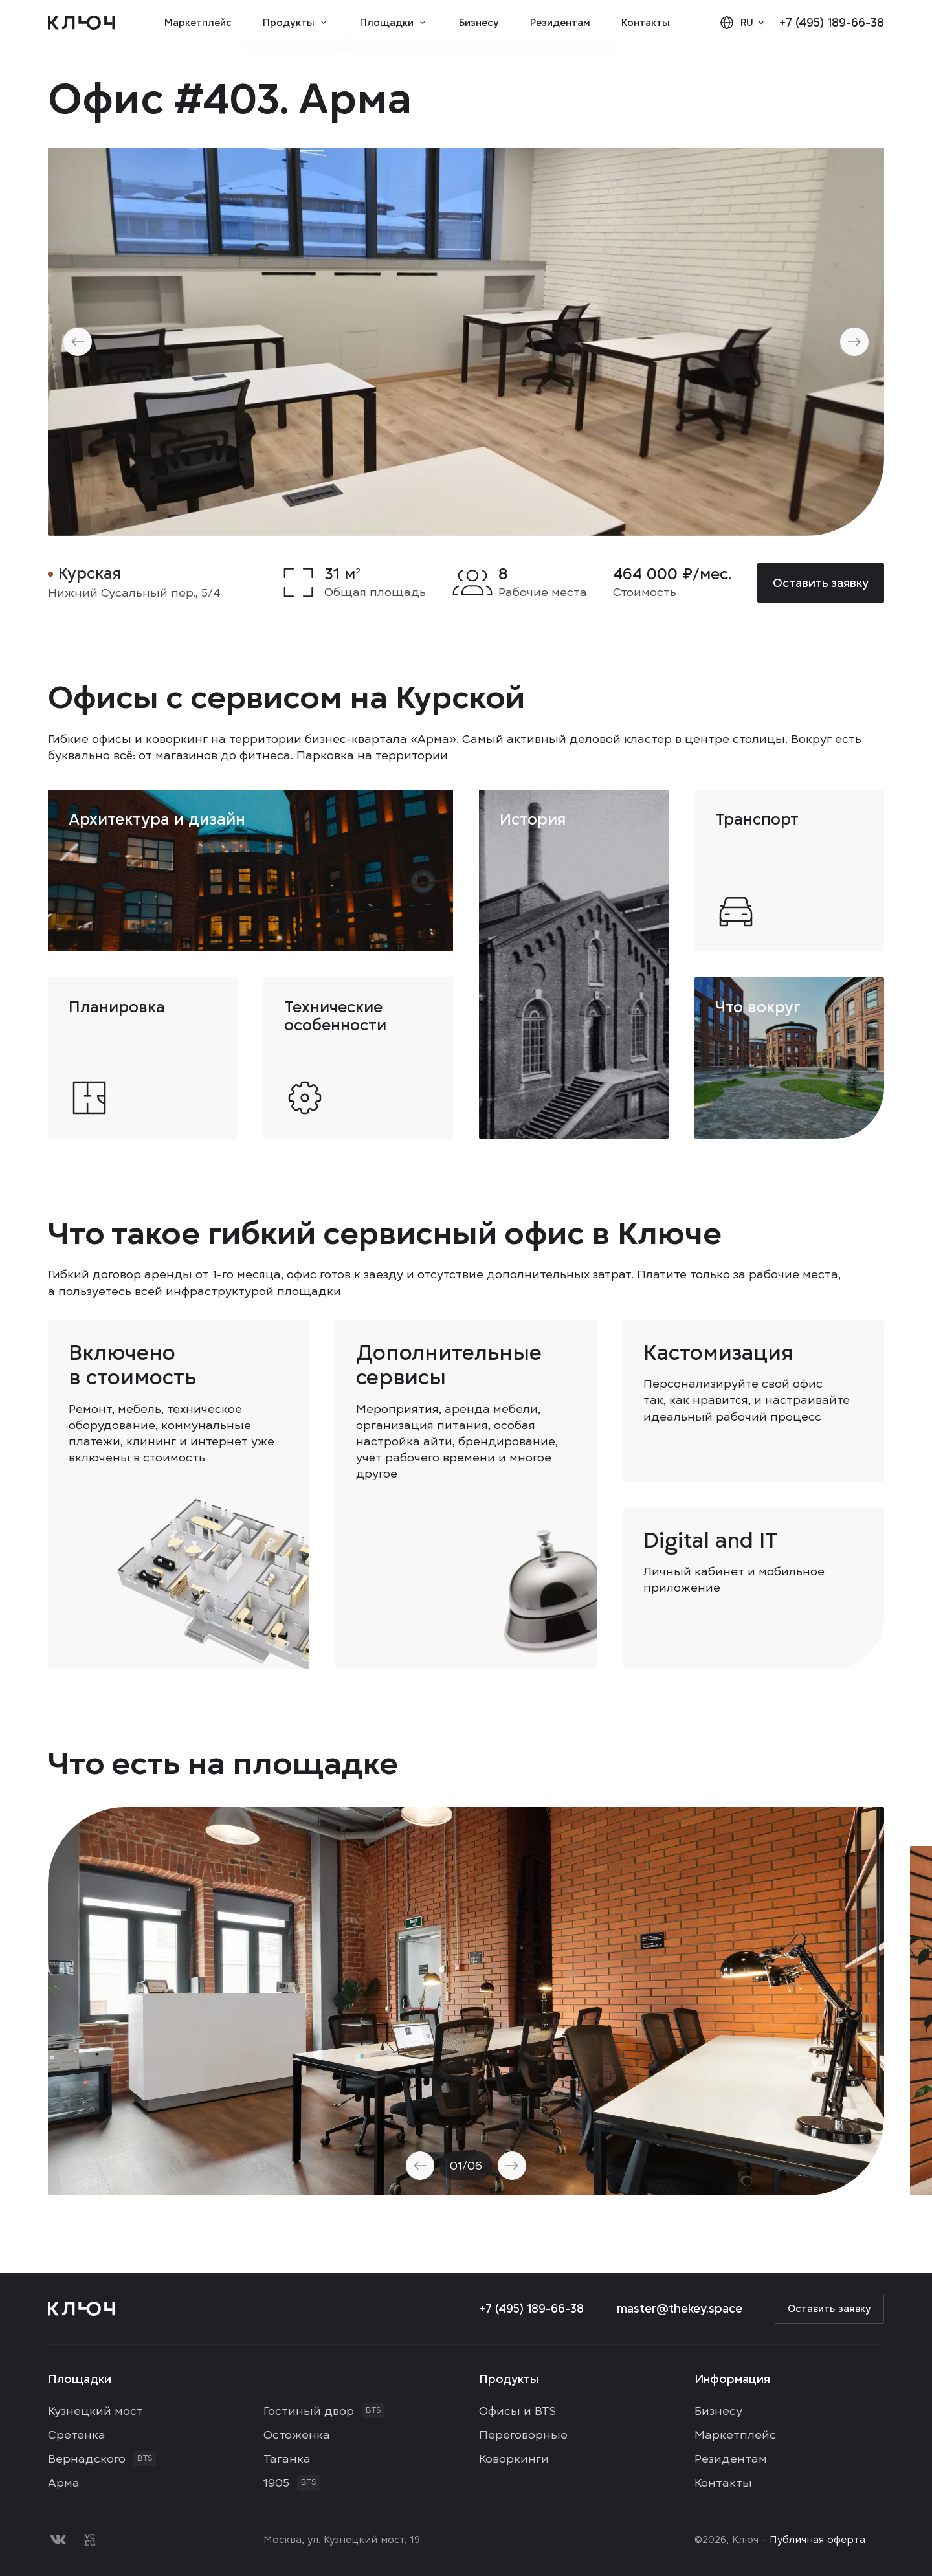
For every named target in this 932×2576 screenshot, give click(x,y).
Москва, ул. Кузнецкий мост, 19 (341, 2539)
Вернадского (87, 2458)
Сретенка (76, 2434)
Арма (64, 2482)
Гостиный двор (308, 2411)
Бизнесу (479, 22)
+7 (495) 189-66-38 (831, 22)
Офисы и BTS (517, 2411)
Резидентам (560, 22)
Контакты (645, 22)
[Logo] (82, 23)
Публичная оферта (817, 2539)
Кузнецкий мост (95, 2411)
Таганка (287, 2458)
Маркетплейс (198, 22)
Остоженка (296, 2434)
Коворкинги (514, 2458)
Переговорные (523, 2434)
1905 (276, 2482)
